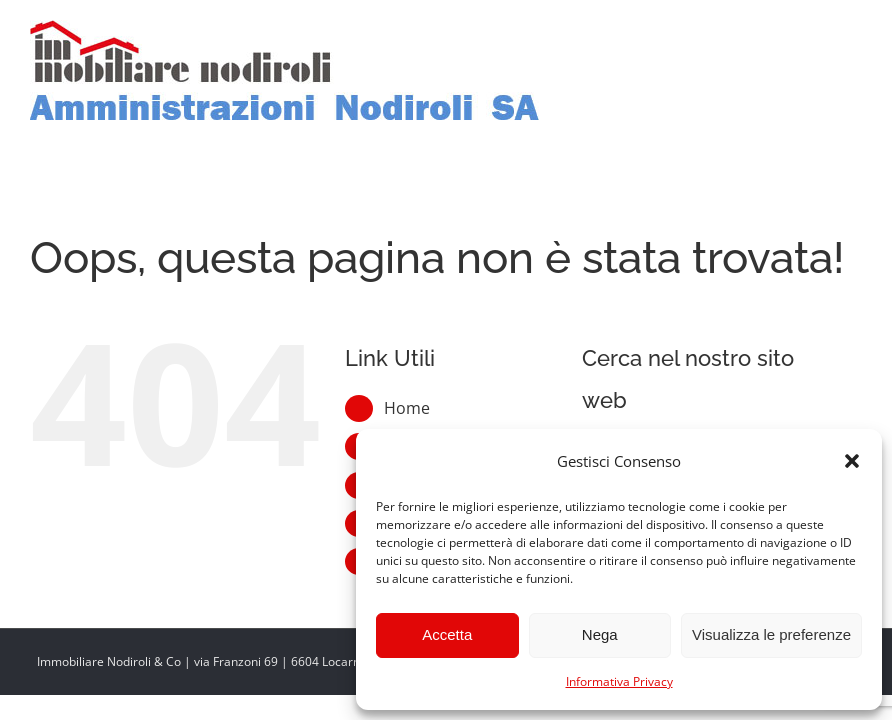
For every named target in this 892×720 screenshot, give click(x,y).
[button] (852, 461)
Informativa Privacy (619, 681)
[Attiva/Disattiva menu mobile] (851, 33)
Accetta (447, 634)
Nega (600, 634)
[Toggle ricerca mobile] (811, 33)
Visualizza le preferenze (771, 634)
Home (407, 408)
